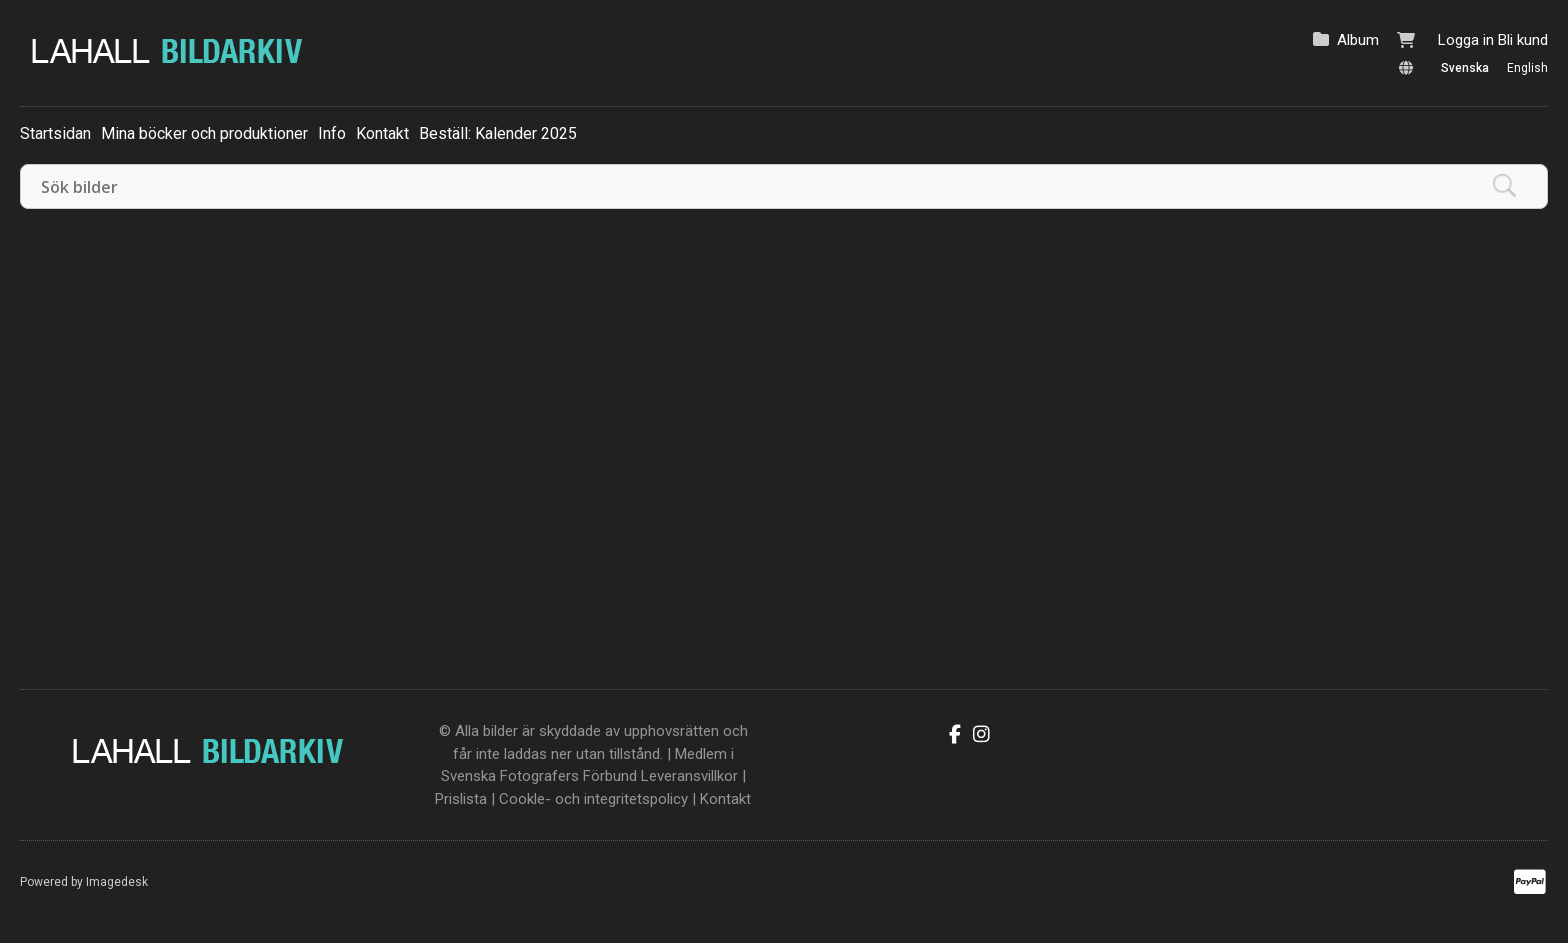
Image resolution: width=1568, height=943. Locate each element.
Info (332, 133)
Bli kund (1523, 40)
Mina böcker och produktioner (204, 133)
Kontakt (382, 133)
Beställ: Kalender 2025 (498, 133)
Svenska (1465, 68)
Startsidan (55, 133)
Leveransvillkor (689, 776)
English (1527, 68)
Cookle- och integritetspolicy (593, 799)
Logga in (1466, 40)
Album (1358, 40)
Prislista (461, 799)
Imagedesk (117, 882)
